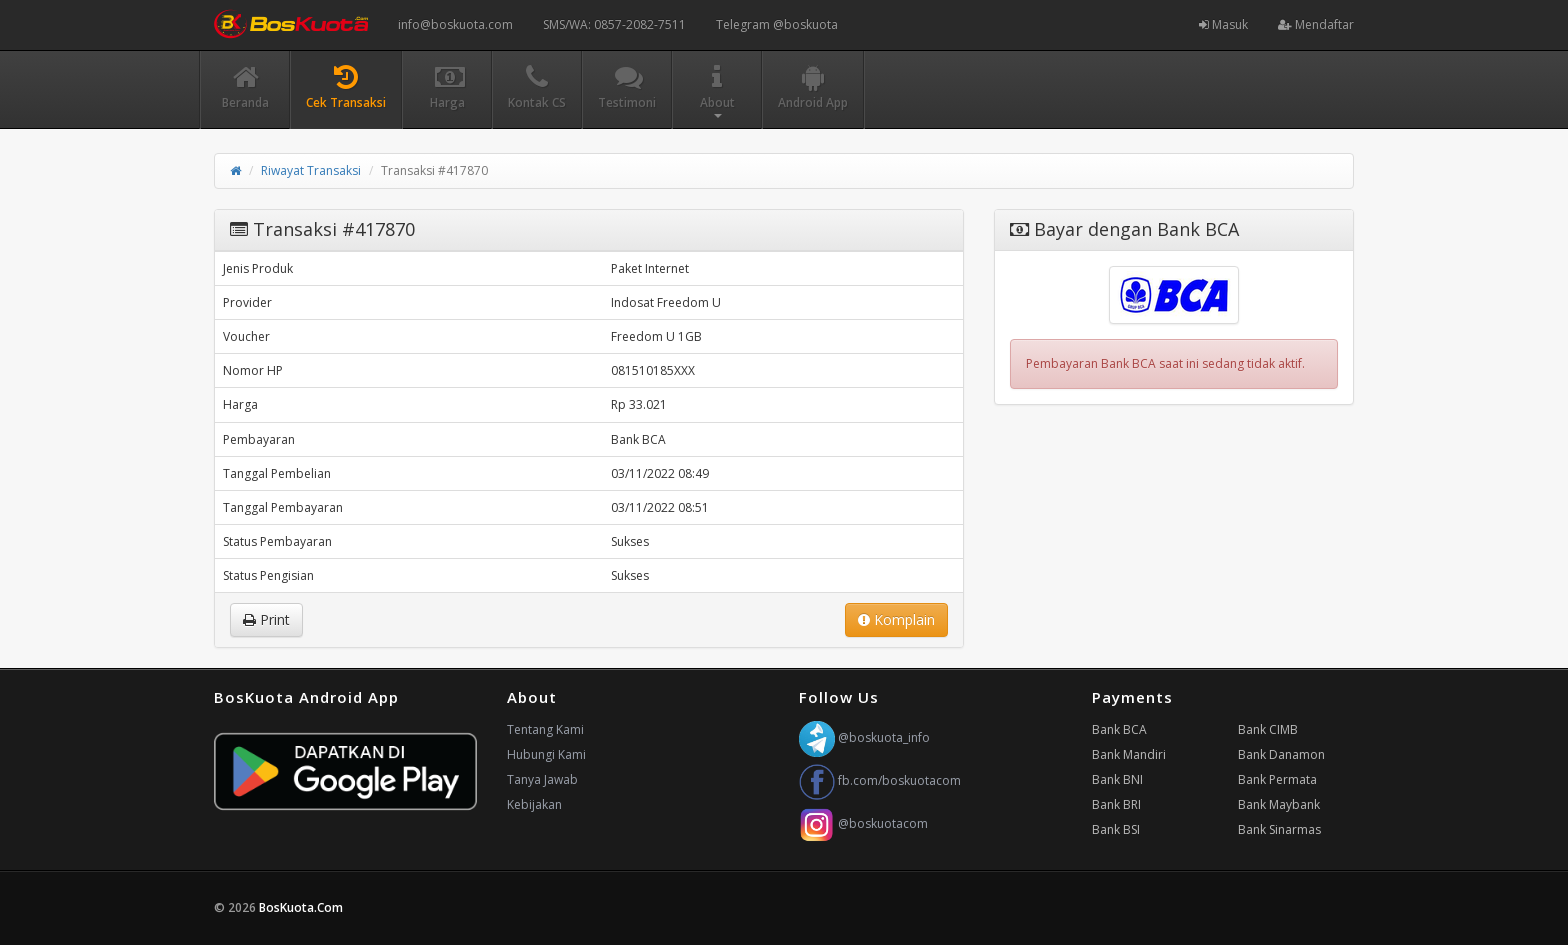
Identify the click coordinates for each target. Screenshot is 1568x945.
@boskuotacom (863, 823)
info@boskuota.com (455, 24)
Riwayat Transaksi (311, 170)
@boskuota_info (864, 737)
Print (266, 619)
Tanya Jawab (542, 779)
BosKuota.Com (302, 907)
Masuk (1223, 24)
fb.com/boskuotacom (880, 780)
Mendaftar (1316, 24)
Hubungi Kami (546, 754)
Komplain (896, 619)
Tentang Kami (545, 729)
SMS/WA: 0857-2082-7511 (614, 24)
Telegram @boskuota (777, 24)
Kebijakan (534, 804)
